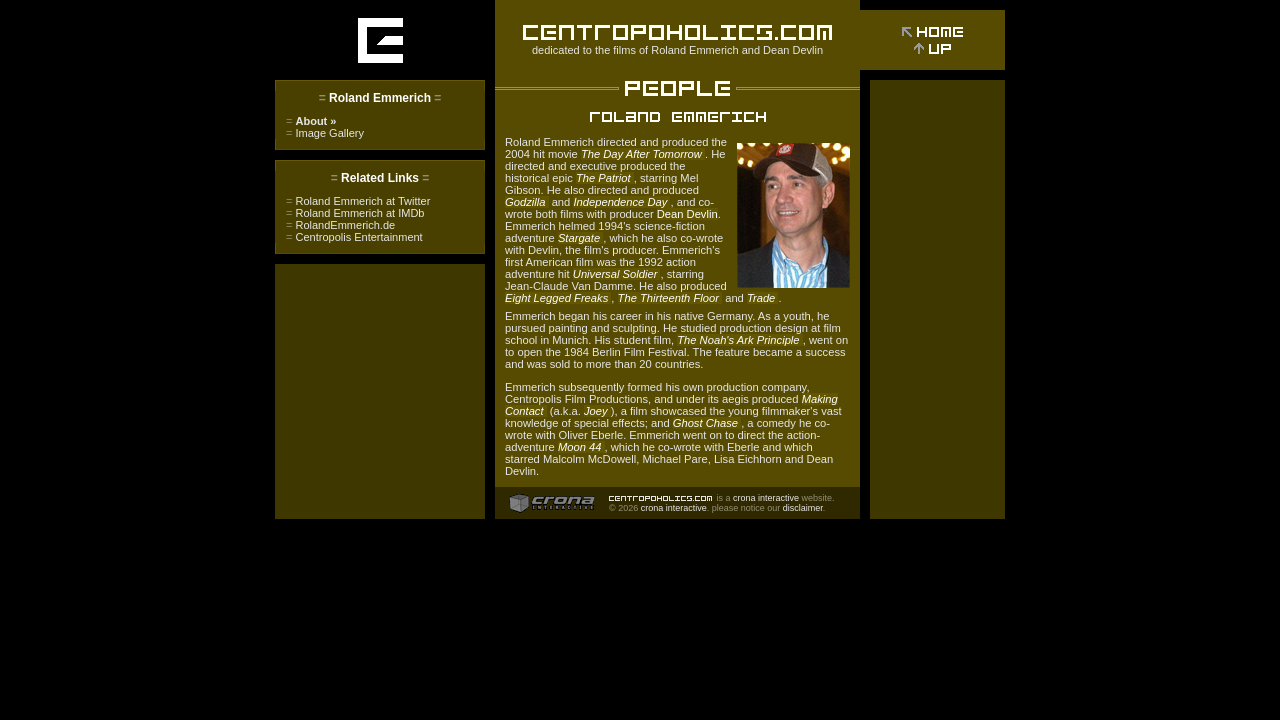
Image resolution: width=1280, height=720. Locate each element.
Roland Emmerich (694, 50)
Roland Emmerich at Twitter (358, 201)
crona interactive (766, 498)
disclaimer (803, 508)
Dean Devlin (793, 50)
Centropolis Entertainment (354, 237)
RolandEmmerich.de (340, 225)
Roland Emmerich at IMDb (355, 213)
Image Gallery (325, 133)
